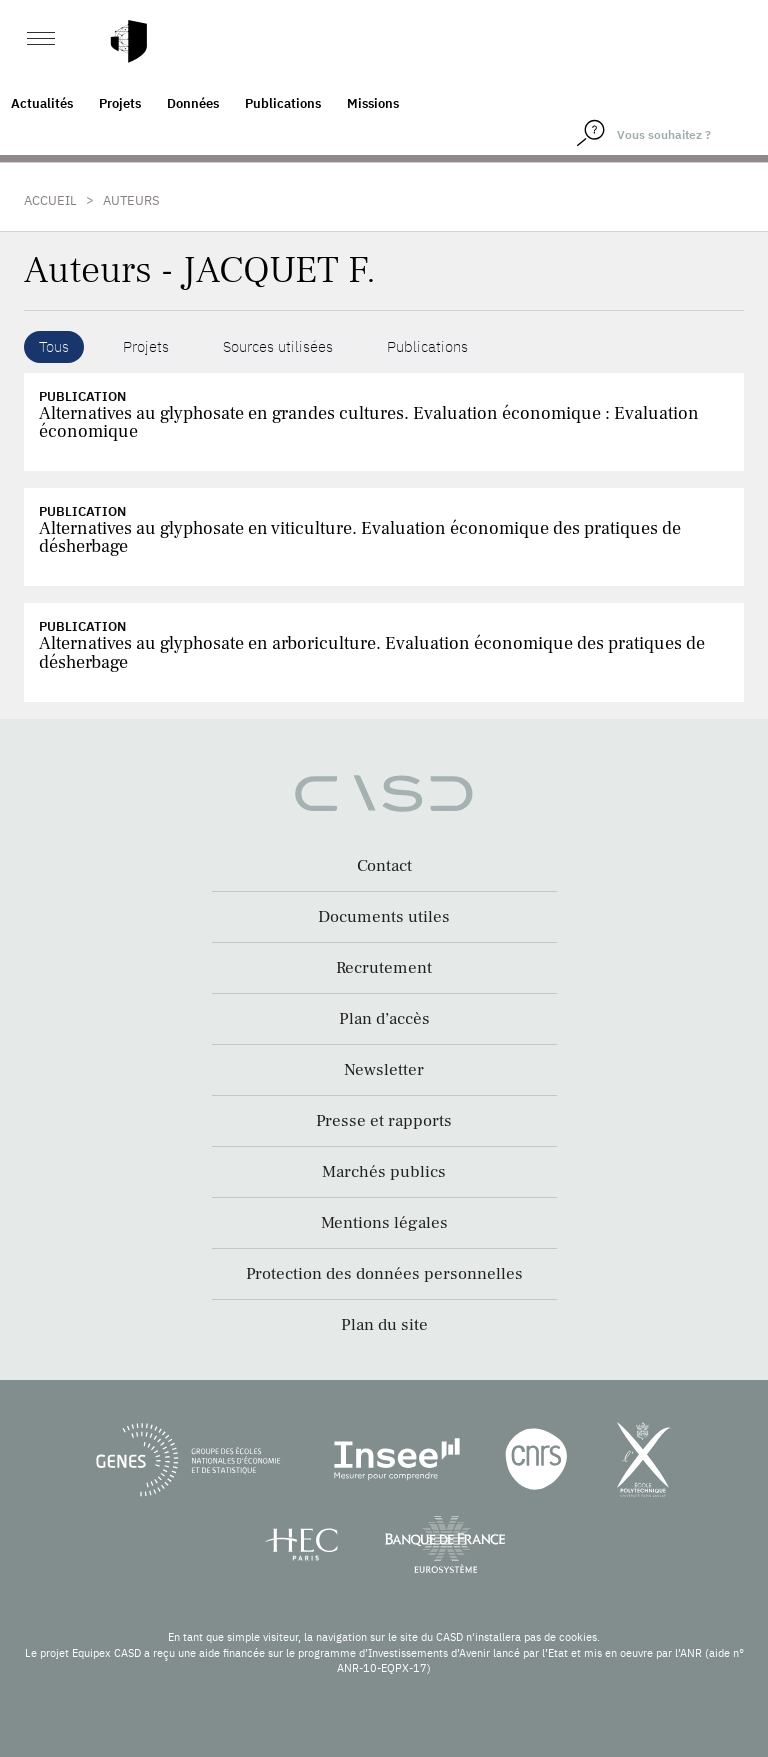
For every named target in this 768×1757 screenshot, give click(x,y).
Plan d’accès (384, 1019)
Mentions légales (384, 1223)
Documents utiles (384, 917)
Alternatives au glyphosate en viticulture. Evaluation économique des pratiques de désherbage (360, 537)
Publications (283, 103)
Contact (384, 866)
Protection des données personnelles (384, 1274)
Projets (120, 103)
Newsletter (384, 1070)
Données (193, 103)
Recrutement (384, 968)
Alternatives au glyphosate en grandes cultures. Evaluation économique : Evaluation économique (369, 422)
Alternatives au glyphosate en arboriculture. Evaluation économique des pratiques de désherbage (372, 652)
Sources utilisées (278, 346)
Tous (54, 346)
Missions (373, 103)
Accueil (50, 200)
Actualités (42, 103)
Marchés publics (384, 1172)
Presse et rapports (384, 1121)
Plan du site (384, 1325)
